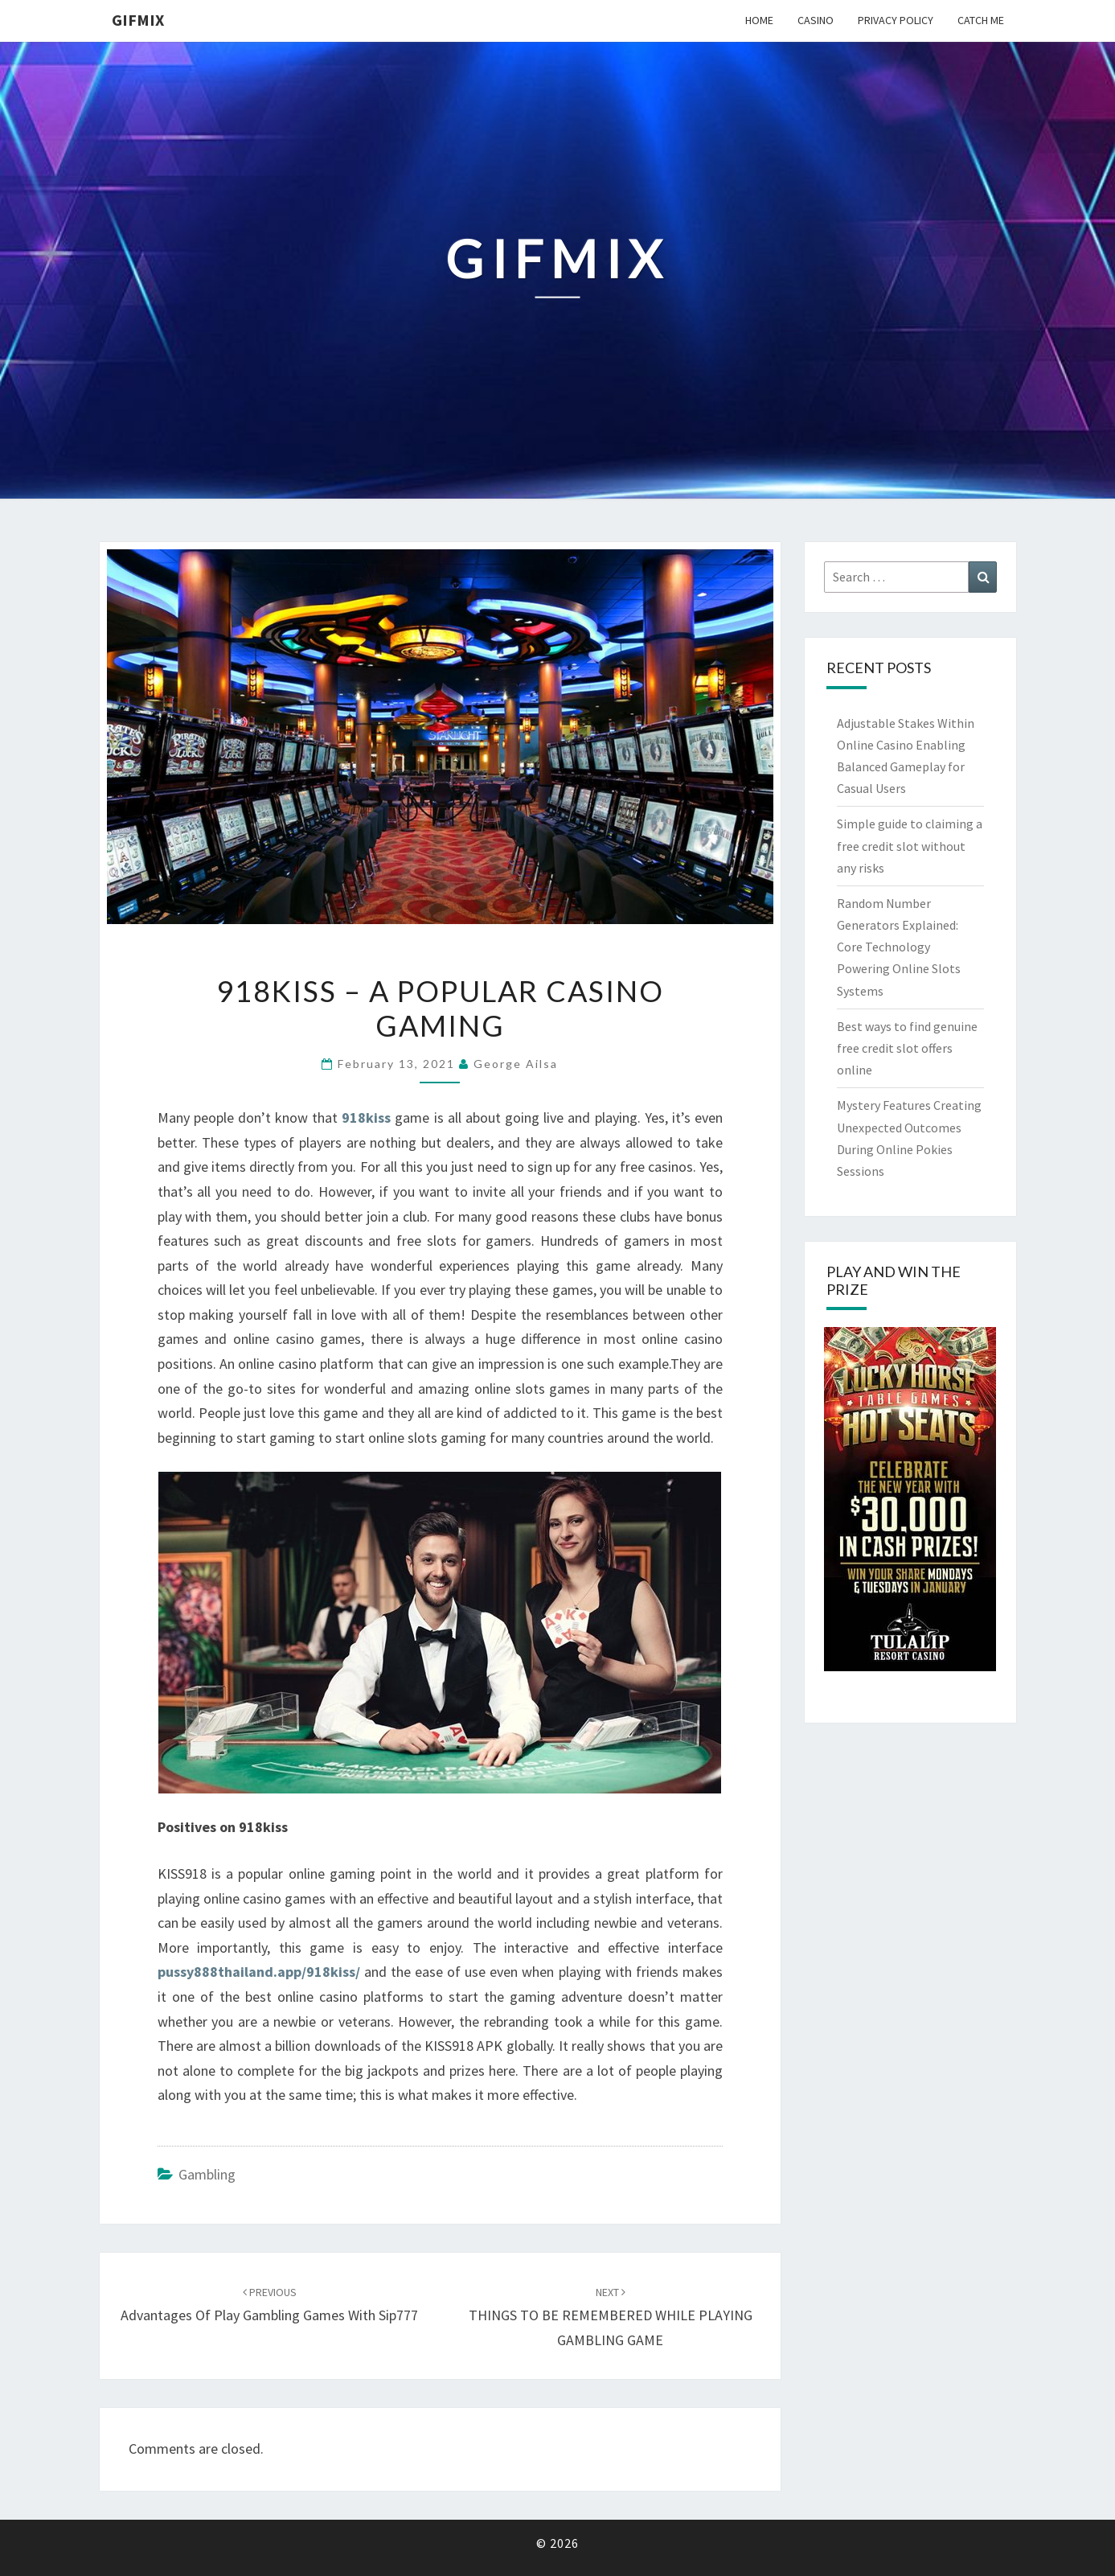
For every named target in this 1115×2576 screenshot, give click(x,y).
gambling (207, 2174)
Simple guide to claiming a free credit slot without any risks (909, 845)
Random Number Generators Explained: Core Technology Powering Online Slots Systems (899, 947)
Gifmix (138, 20)
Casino (815, 20)
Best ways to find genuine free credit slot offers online (907, 1048)
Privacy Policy (895, 20)
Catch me (980, 20)
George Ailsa (515, 1063)
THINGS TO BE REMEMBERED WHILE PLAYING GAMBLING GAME (610, 2317)
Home (759, 20)
